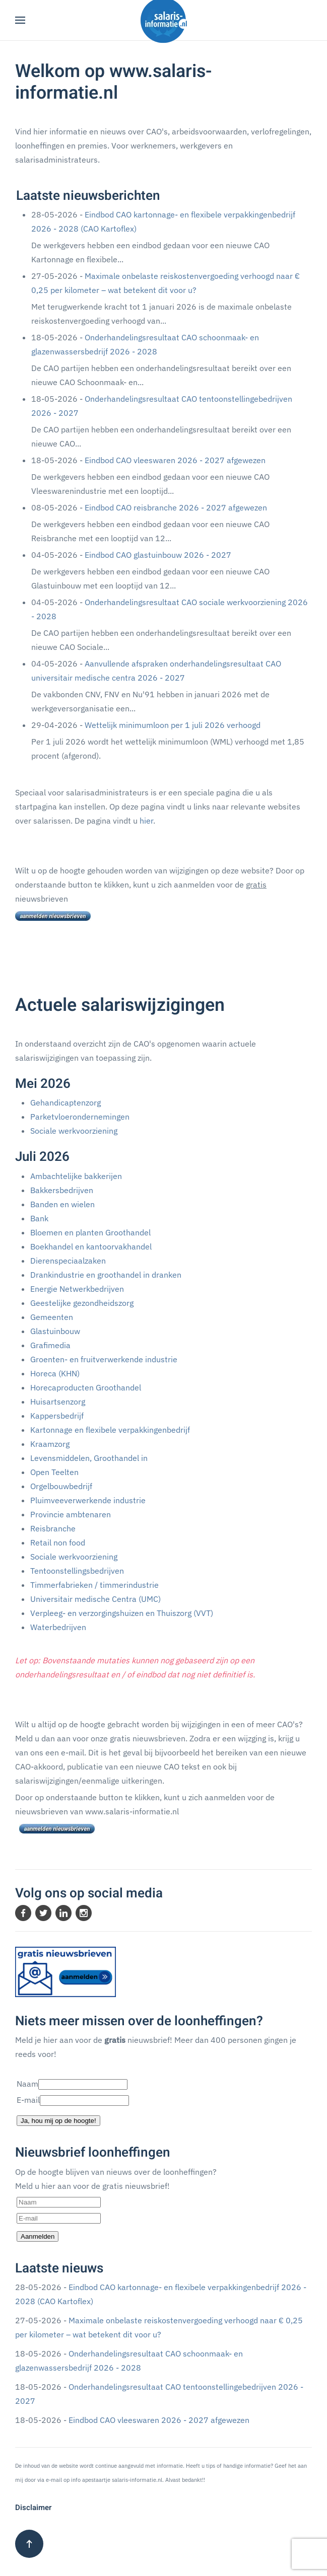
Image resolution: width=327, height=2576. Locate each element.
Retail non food (57, 1542)
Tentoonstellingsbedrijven (77, 1571)
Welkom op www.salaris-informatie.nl (113, 82)
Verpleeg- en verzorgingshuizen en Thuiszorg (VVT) (121, 1613)
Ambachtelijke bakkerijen (76, 1176)
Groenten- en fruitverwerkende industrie (103, 1359)
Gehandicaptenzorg (65, 1102)
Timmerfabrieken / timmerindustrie (94, 1585)
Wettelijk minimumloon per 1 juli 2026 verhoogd (172, 725)
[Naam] (59, 2202)
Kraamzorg (50, 1444)
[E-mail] (59, 2218)
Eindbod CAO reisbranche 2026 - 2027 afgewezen (176, 507)
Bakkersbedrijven (61, 1190)
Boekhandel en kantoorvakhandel (91, 1246)
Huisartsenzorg (57, 1401)
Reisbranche (53, 1528)
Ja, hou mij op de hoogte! (58, 2120)
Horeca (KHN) (55, 1373)
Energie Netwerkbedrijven (77, 1289)
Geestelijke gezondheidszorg (82, 1303)
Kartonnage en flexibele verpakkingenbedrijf (110, 1430)
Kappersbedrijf (57, 1416)
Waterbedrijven (58, 1627)
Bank (39, 1218)
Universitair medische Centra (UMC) (95, 1599)
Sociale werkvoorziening (73, 1131)
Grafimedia (50, 1345)
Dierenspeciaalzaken (68, 1261)
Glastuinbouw (55, 1331)
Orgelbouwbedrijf (61, 1486)
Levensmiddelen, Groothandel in (89, 1458)
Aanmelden (37, 2236)
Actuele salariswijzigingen (120, 1005)
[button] (20, 20)
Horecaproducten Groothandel (85, 1387)
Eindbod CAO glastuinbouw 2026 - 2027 (158, 555)
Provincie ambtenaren (70, 1514)
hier (146, 821)
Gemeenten (51, 1317)
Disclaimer (33, 2507)
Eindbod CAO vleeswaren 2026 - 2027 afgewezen (175, 460)
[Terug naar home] (164, 20)
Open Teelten (54, 1472)
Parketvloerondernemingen (79, 1117)
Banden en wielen (62, 1204)
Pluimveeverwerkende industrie (88, 1500)
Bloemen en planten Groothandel (90, 1232)
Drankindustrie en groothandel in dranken (105, 1275)
